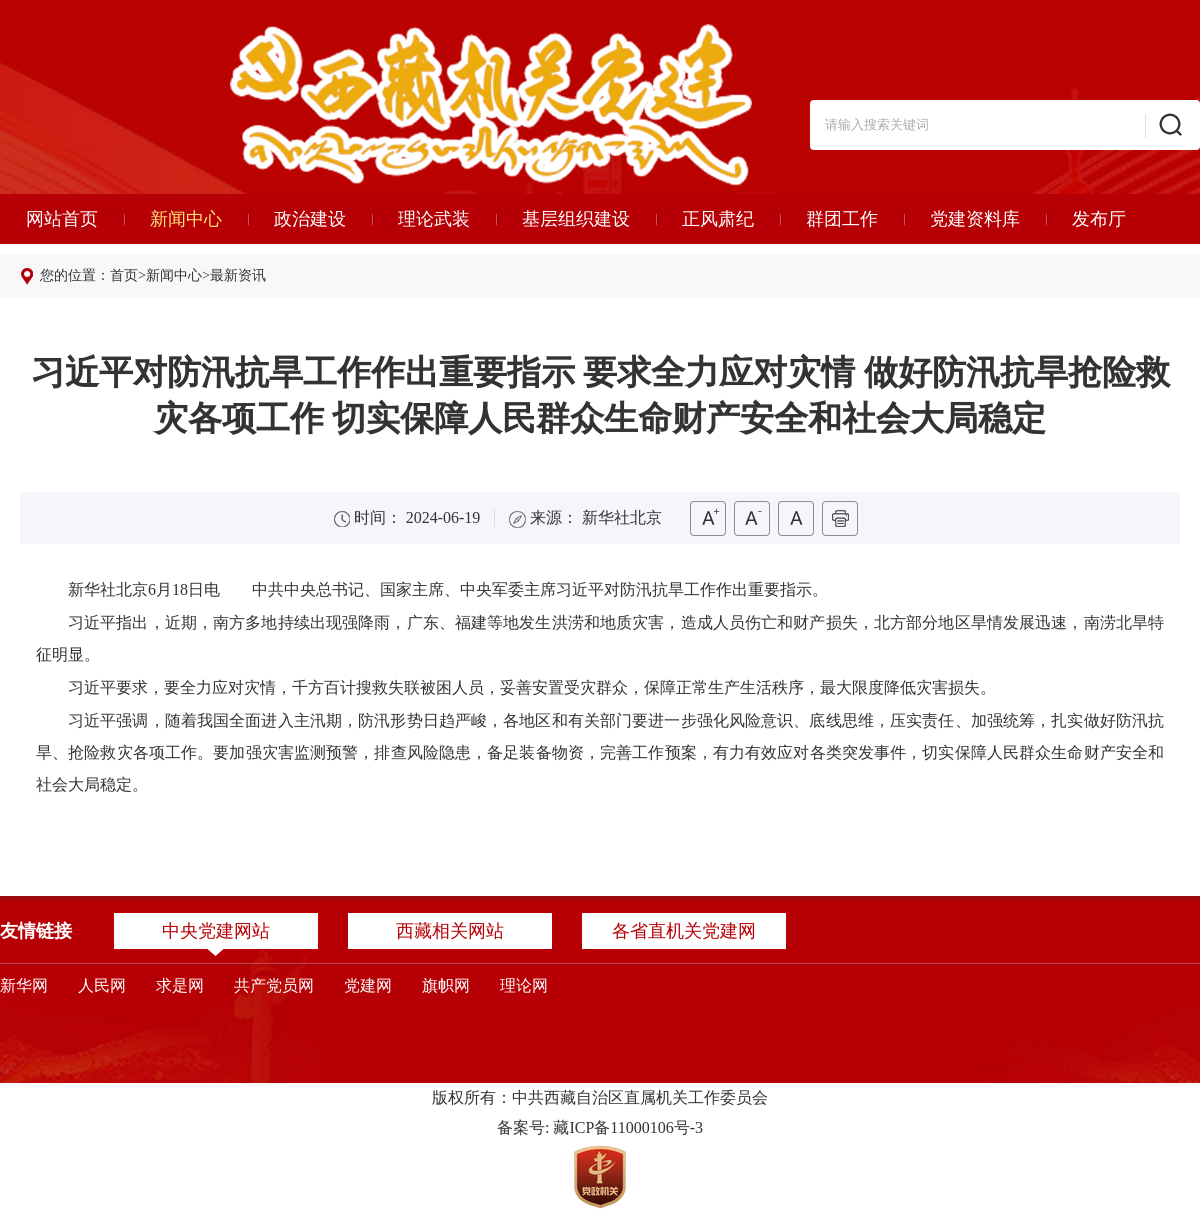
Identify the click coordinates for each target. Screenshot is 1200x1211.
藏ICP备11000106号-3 (628, 1127)
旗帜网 (446, 985)
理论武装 (434, 219)
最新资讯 (238, 275)
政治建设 (310, 219)
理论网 (524, 985)
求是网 (180, 985)
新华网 (24, 985)
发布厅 (1099, 219)
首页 (124, 275)
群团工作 (842, 219)
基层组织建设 (576, 219)
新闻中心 (186, 219)
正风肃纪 (718, 219)
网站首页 (62, 219)
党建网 (368, 985)
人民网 (102, 985)
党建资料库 (975, 219)
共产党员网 (274, 985)
